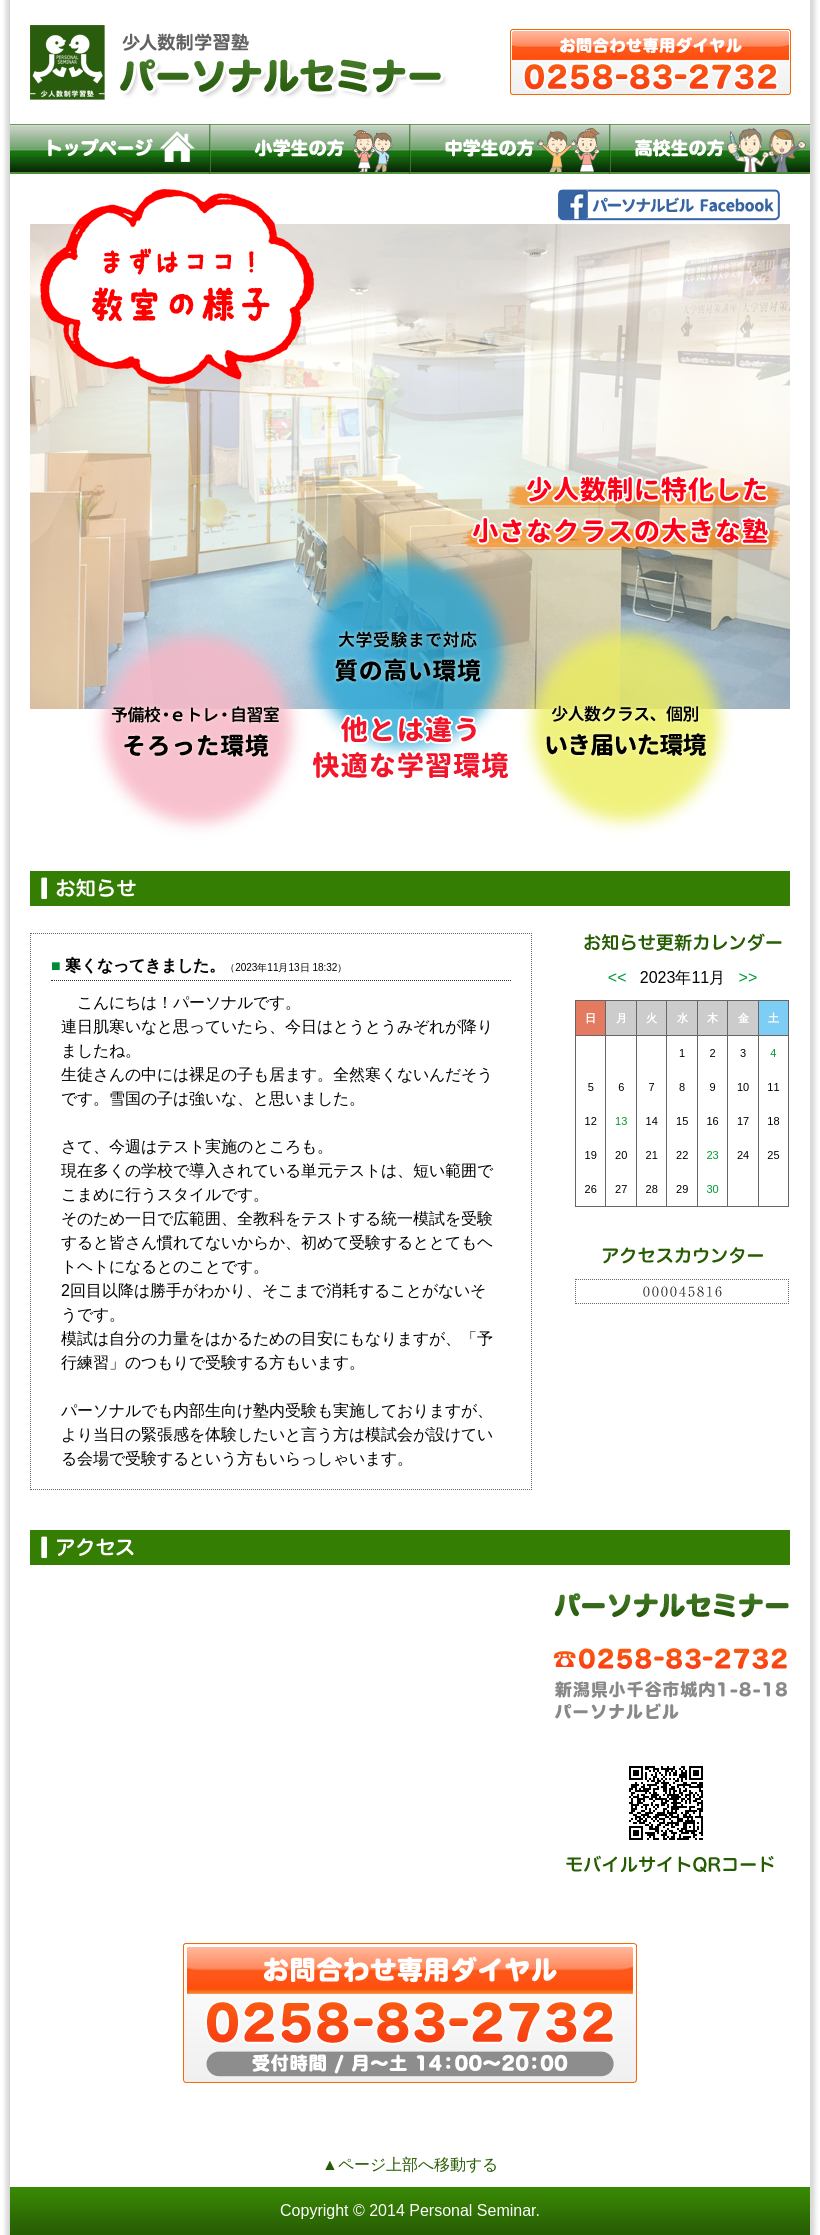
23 (712, 1155)
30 (712, 1189)
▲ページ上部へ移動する (410, 2164)
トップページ (110, 149)
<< (617, 977)
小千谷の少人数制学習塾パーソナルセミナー (410, 62)
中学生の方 (510, 149)
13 (621, 1121)
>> (748, 977)
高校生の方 (710, 149)
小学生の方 (310, 149)
